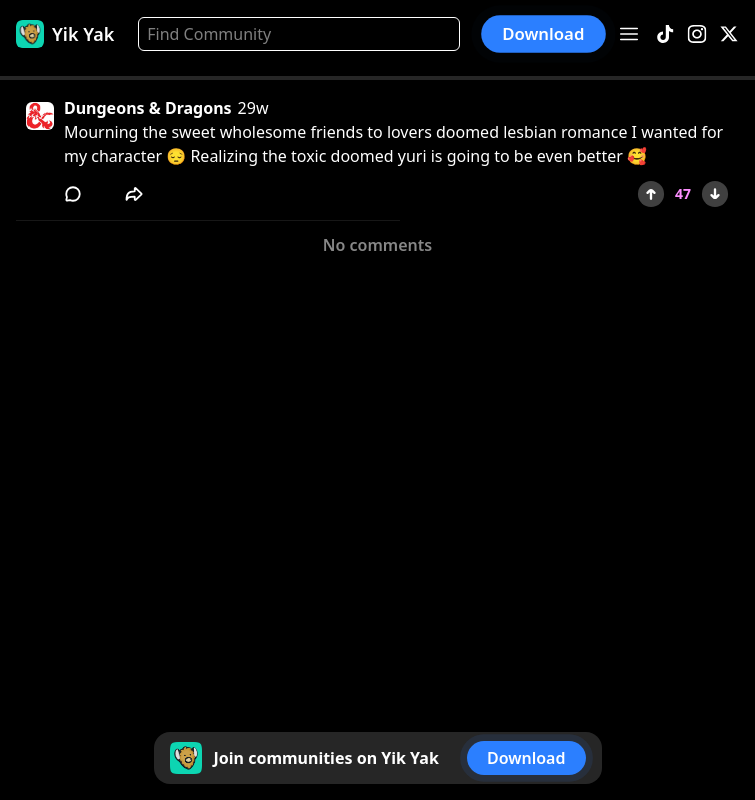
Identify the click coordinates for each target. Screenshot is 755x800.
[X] (729, 34)
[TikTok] (665, 34)
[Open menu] (629, 34)
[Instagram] (697, 34)
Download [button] (544, 33)
